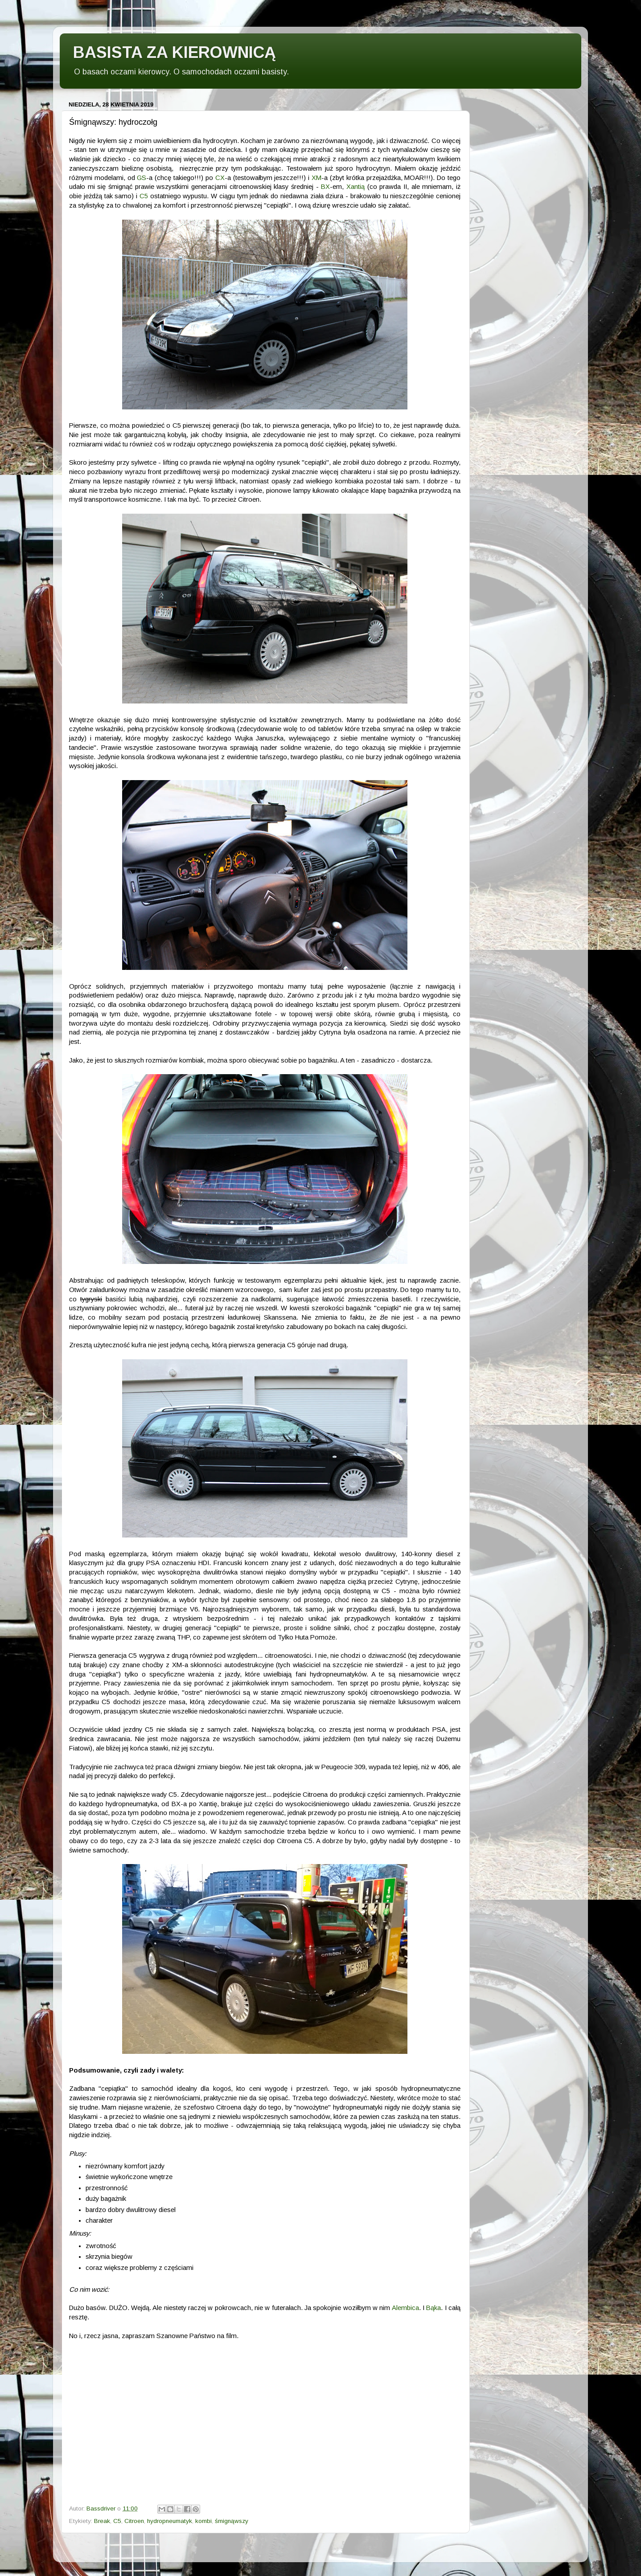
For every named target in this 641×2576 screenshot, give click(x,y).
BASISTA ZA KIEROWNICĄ (174, 52)
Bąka (433, 2307)
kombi (203, 2521)
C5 (144, 196)
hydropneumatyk (169, 2521)
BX (325, 186)
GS (141, 177)
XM (316, 177)
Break (102, 2521)
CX (220, 177)
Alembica (405, 2307)
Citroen (134, 2521)
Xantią (355, 186)
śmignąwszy (231, 2521)
